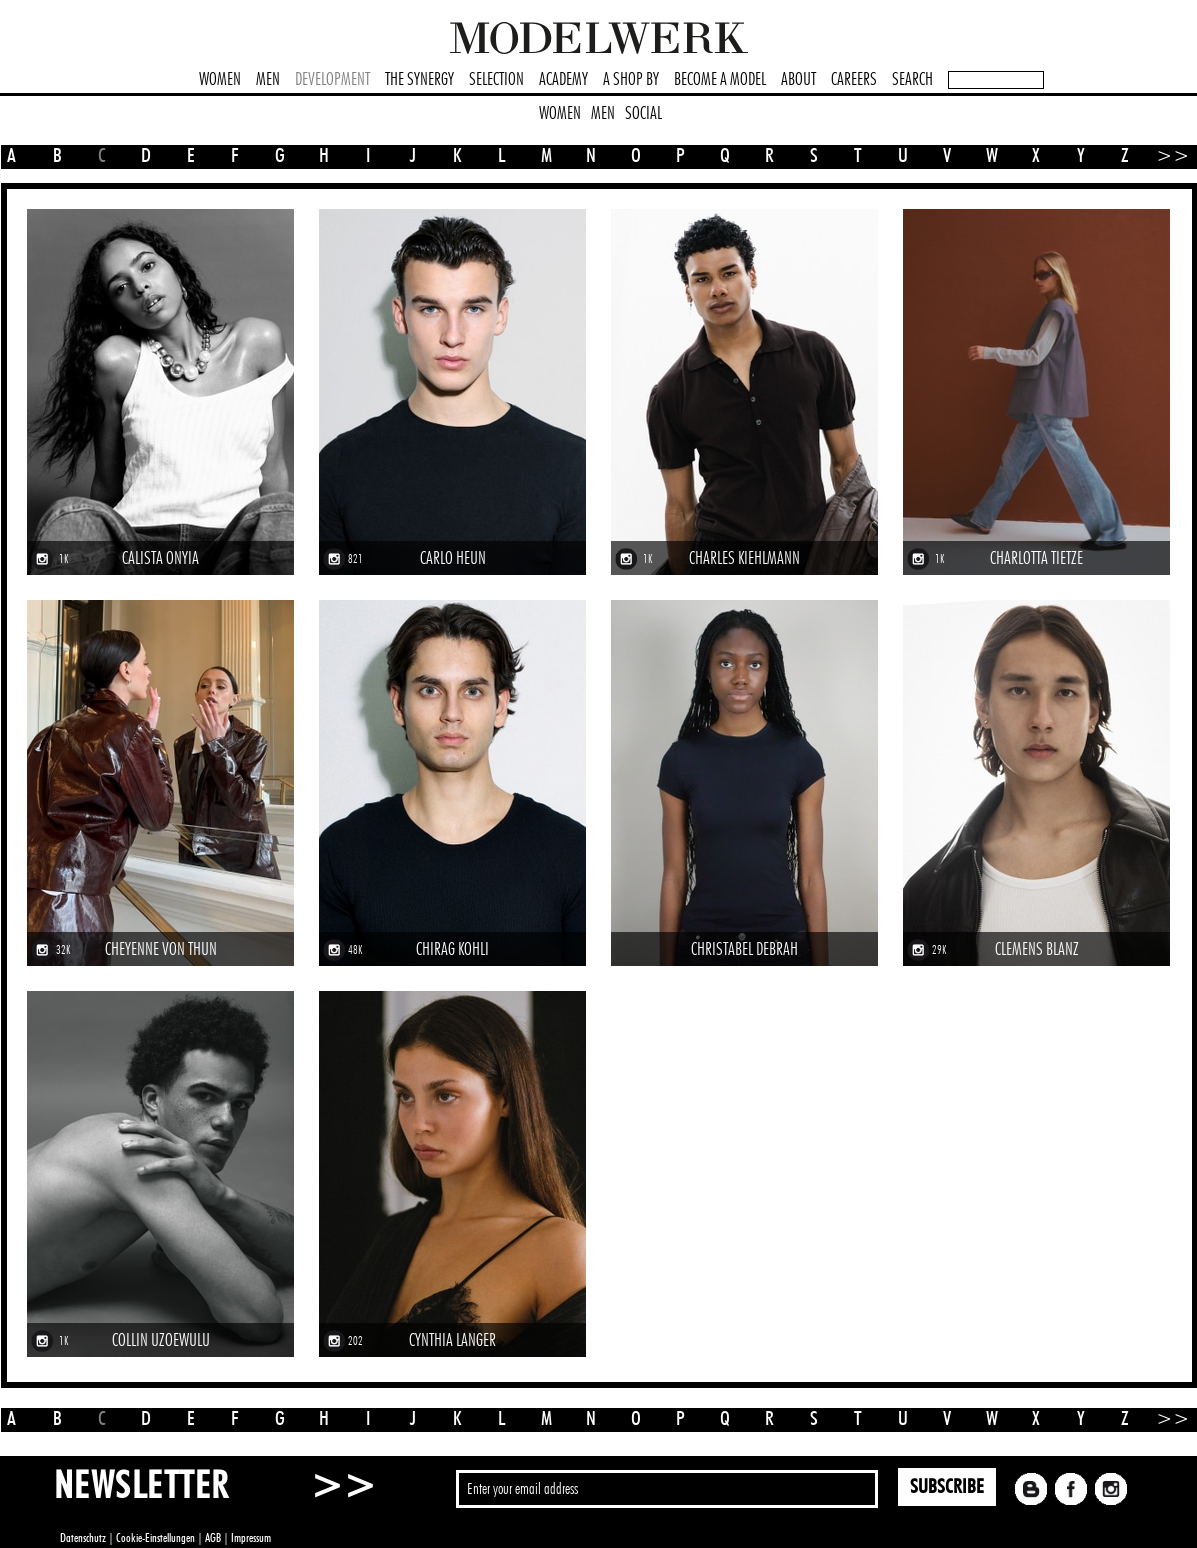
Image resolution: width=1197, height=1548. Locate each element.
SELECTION (496, 80)
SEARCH (912, 80)
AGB (213, 1538)
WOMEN (220, 80)
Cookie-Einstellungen (155, 1538)
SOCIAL (643, 114)
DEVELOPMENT (332, 80)
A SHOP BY (631, 80)
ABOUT (798, 80)
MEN (268, 80)
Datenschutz (83, 1538)
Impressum (251, 1538)
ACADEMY (563, 80)
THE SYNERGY (419, 80)
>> (1166, 156)
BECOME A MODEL (720, 80)
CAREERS (854, 80)
